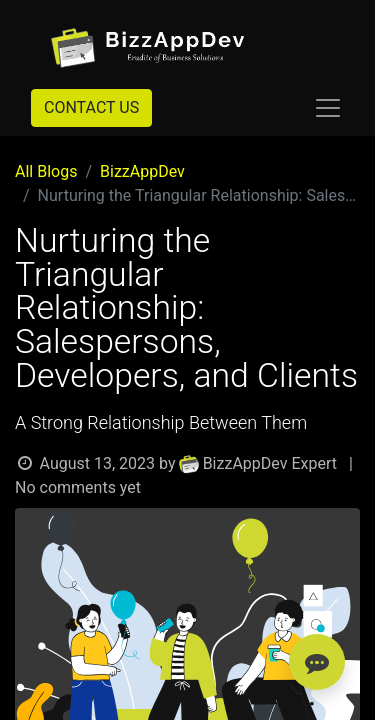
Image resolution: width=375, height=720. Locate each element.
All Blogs (46, 171)
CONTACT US (91, 107)
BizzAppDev (142, 171)
